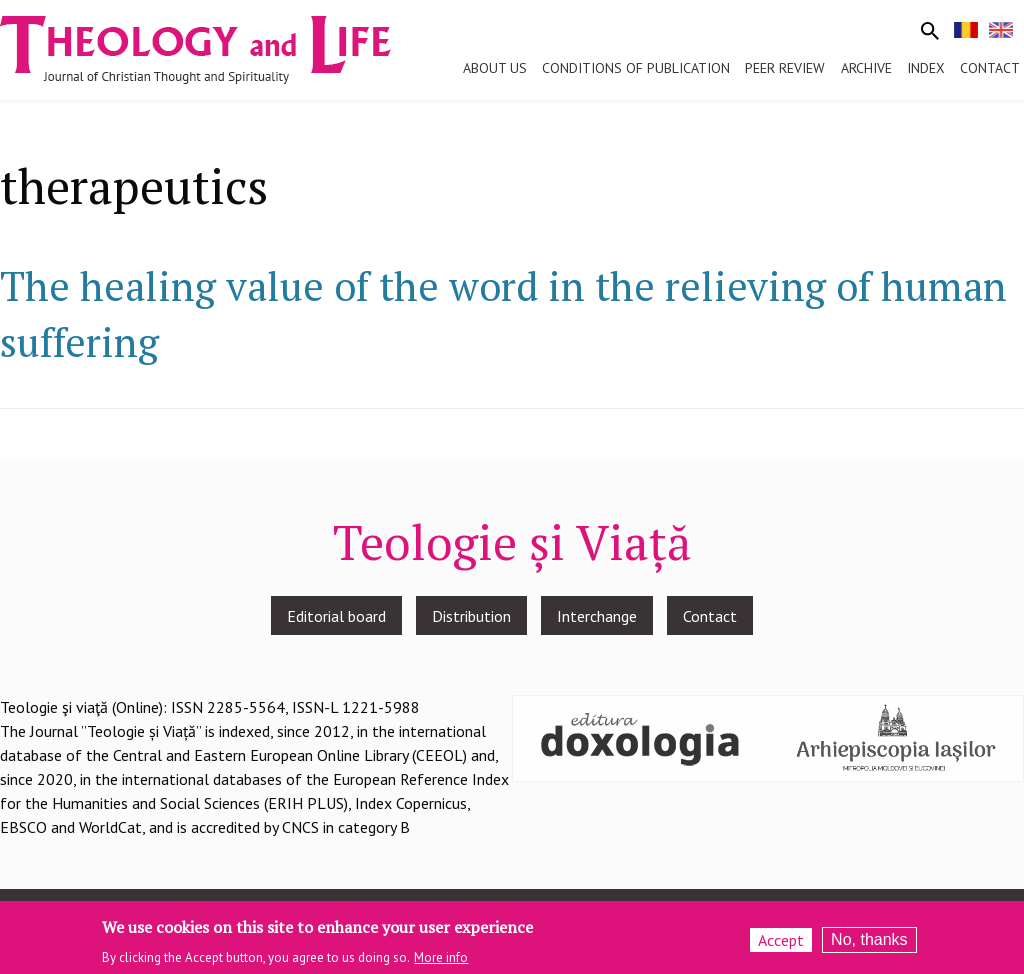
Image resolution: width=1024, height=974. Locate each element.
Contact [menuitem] (990, 68)
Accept (781, 944)
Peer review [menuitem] (785, 68)
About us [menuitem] (495, 68)
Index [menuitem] (926, 68)
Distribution (471, 616)
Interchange (597, 616)
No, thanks (869, 943)
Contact (710, 616)
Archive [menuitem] (866, 68)
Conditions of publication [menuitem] (636, 68)
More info (441, 960)
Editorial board (336, 616)
